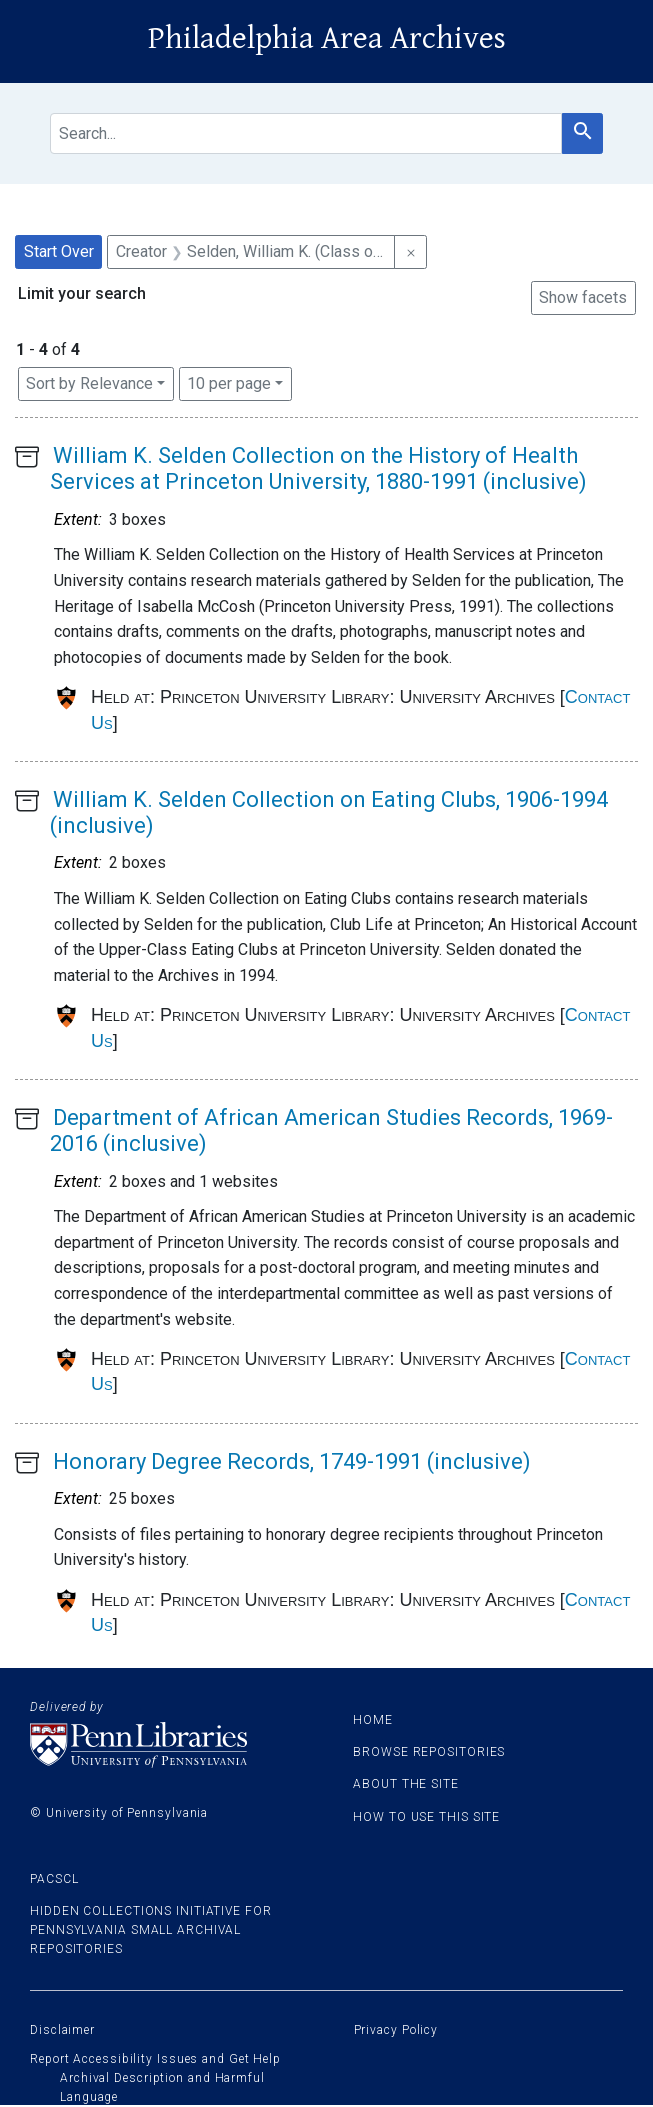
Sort (89, 383)
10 (229, 382)
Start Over (59, 251)
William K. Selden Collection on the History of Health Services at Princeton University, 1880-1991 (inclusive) (318, 468)
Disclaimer (62, 2030)
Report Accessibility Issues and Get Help (155, 2059)
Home (373, 1720)
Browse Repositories (429, 1752)
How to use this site (426, 1817)
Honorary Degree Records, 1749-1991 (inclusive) (292, 1461)
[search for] (306, 133)
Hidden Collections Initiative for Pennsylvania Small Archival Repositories (151, 1930)
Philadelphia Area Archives (327, 38)
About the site (406, 1784)
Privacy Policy (396, 2030)
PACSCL (54, 1879)
